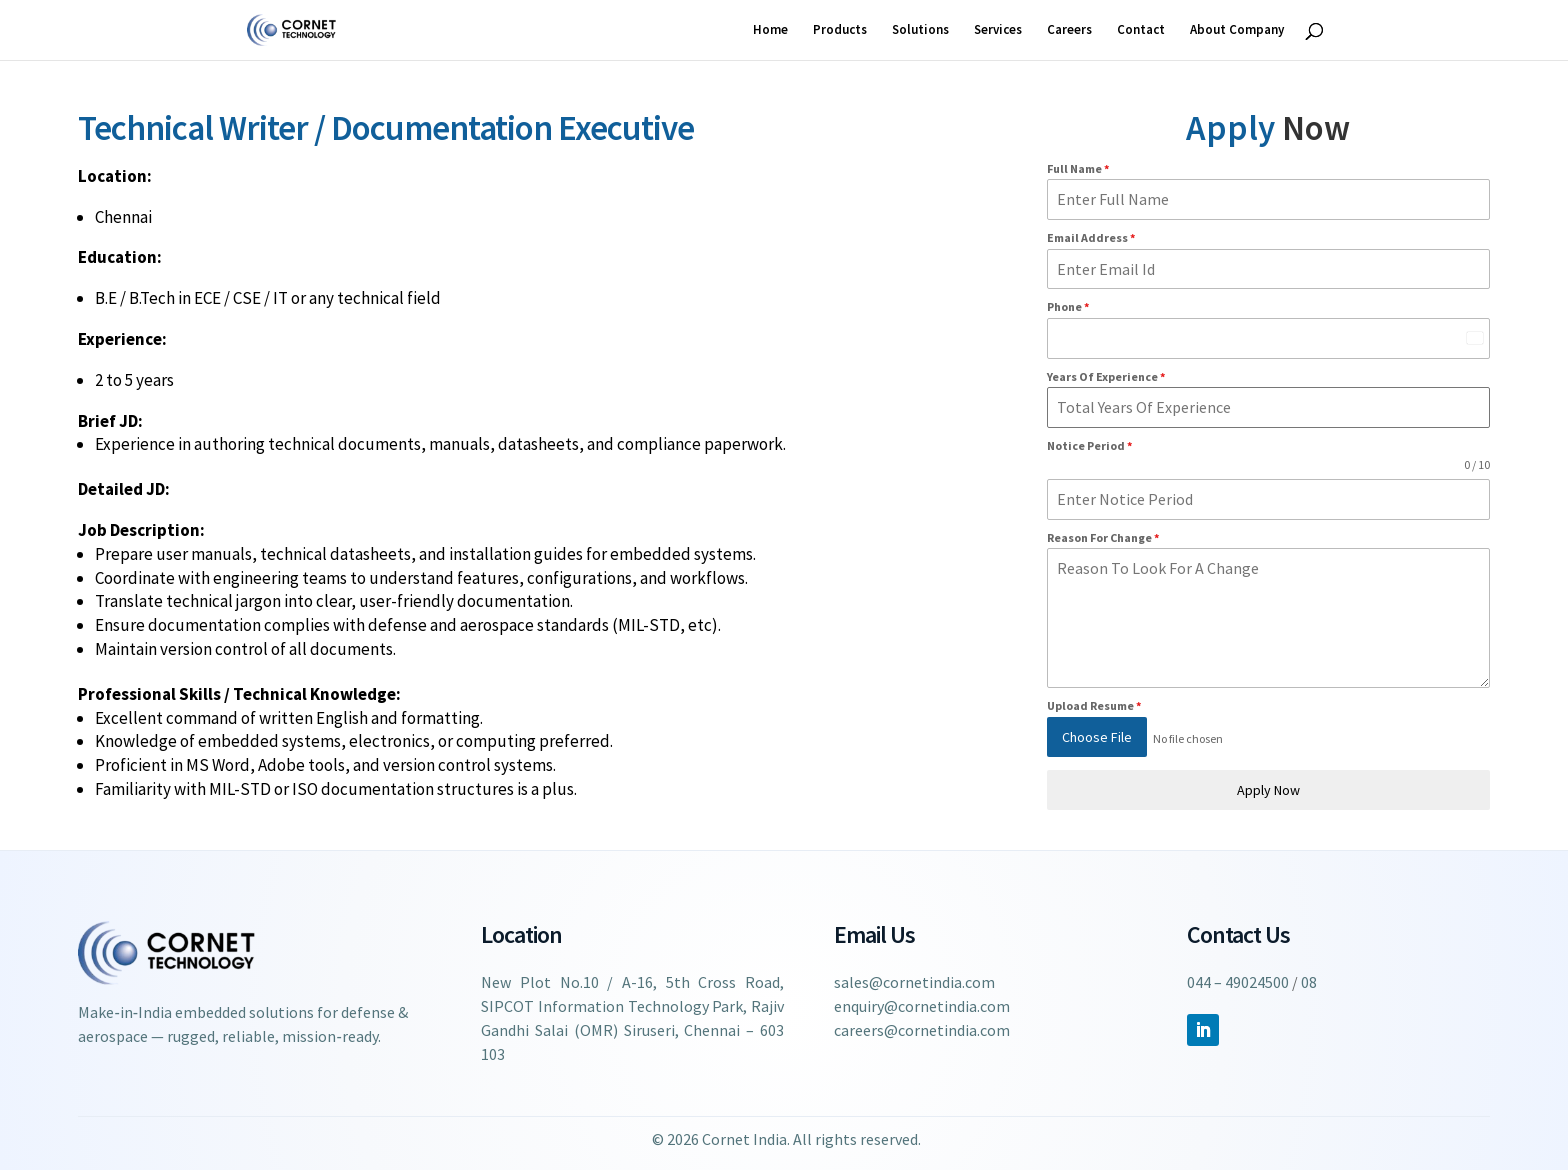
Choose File (1097, 737)
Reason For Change (1103, 537)
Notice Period (1089, 445)
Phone (1068, 306)
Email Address (1091, 237)
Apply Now (1268, 785)
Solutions (920, 30)
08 (1309, 981)
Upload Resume (1094, 705)
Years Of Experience (1106, 376)
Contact (1141, 30)
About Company (1237, 30)
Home (770, 30)
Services (998, 30)
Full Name (1078, 168)
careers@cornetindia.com (922, 1029)
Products (840, 30)
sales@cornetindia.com (914, 981)
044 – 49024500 (1238, 981)
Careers (1069, 30)
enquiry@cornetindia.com (922, 1005)
